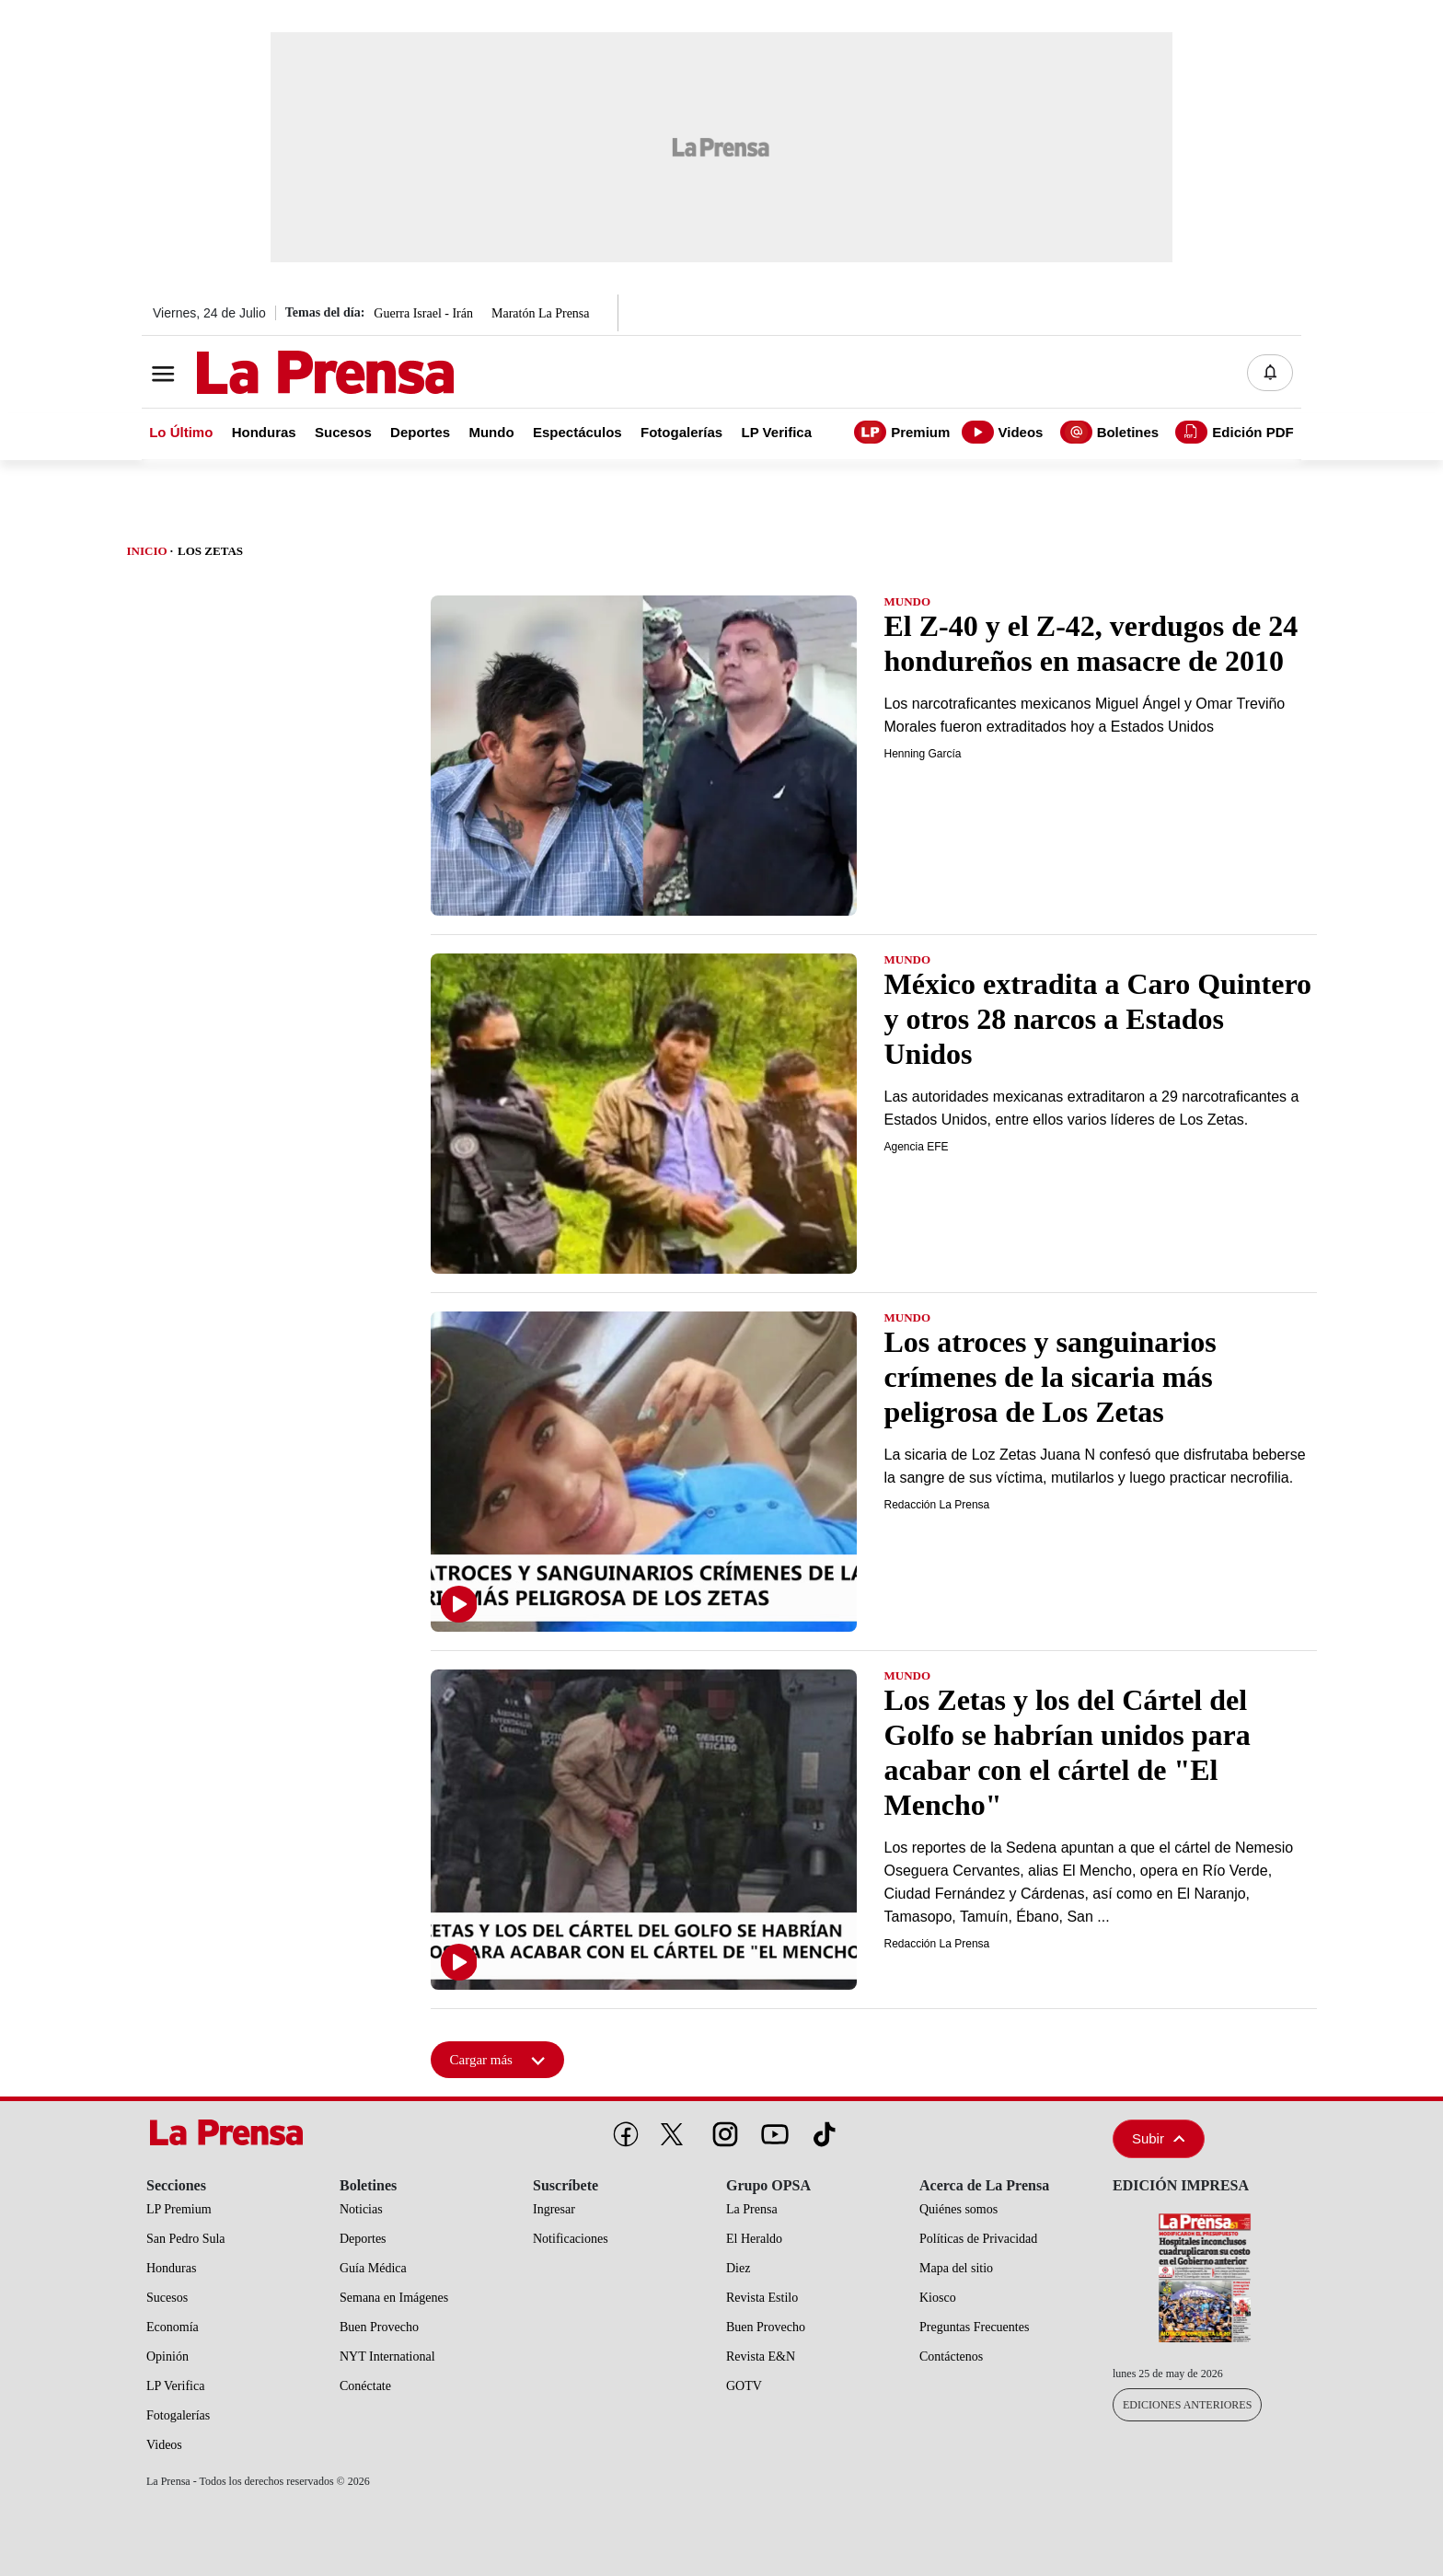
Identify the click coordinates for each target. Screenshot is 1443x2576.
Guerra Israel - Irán (423, 313)
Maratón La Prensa (540, 313)
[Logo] (280, 375)
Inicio (147, 551)
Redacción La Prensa (937, 1504)
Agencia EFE (916, 1146)
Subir (1158, 2138)
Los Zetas (210, 551)
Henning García (923, 753)
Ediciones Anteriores (1187, 2404)
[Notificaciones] (1270, 372)
